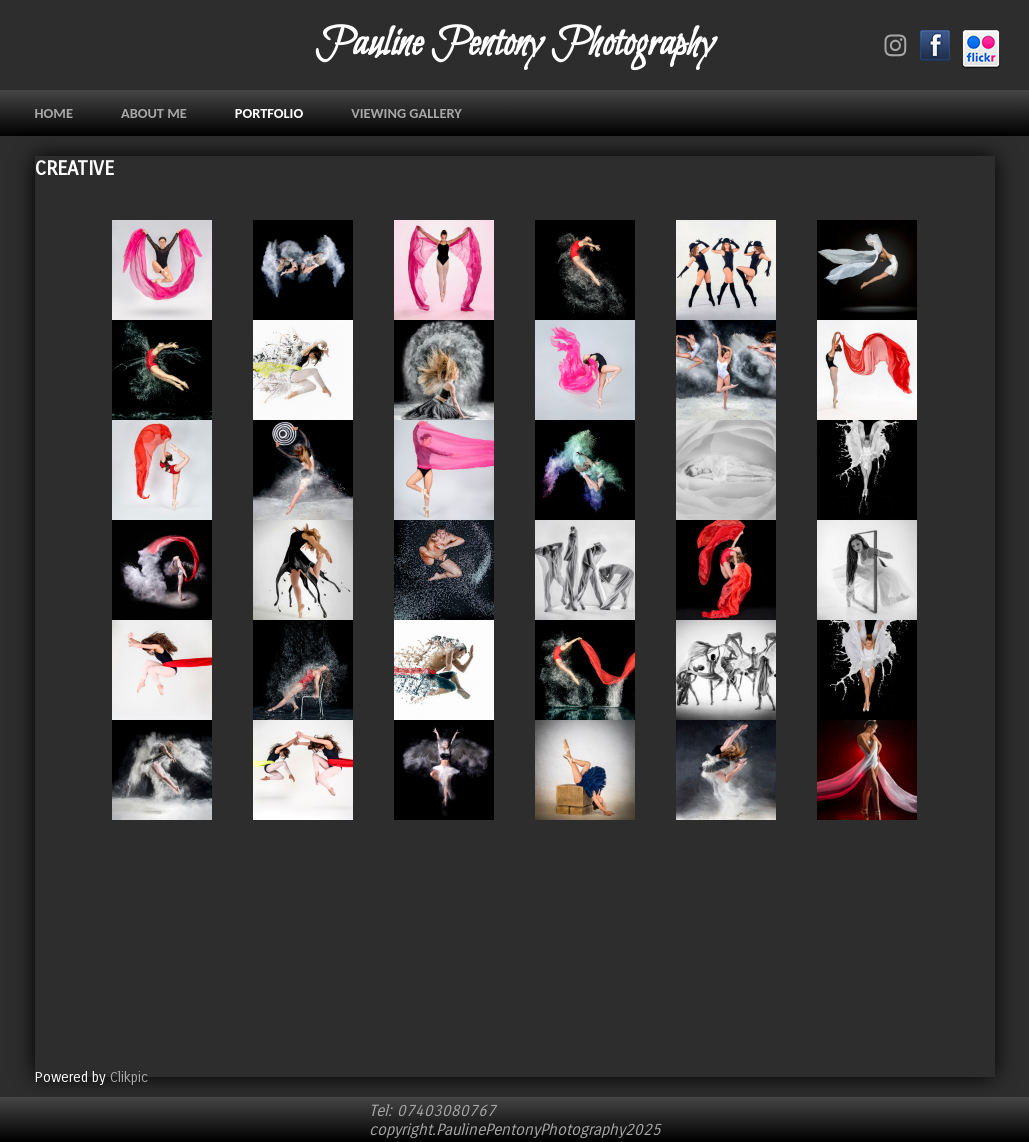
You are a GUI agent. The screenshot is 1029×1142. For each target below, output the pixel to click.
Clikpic (129, 1077)
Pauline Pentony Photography (514, 45)
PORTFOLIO (269, 113)
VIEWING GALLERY (406, 113)
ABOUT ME (154, 113)
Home (54, 113)
